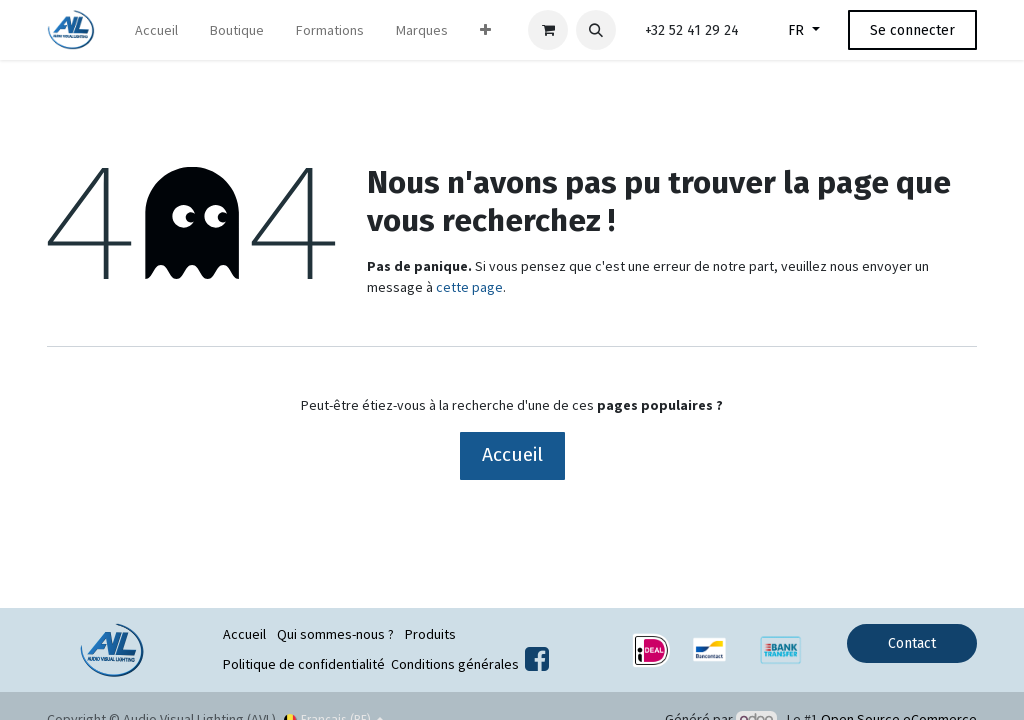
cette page (469, 287)
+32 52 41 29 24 (692, 30)
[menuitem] (156, 30)
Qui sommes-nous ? (335, 634)
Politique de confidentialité (304, 664)
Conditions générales (455, 664)
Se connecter (912, 30)
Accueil (512, 454)
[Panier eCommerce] (548, 30)
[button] (596, 30)
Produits (430, 634)
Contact (912, 643)
